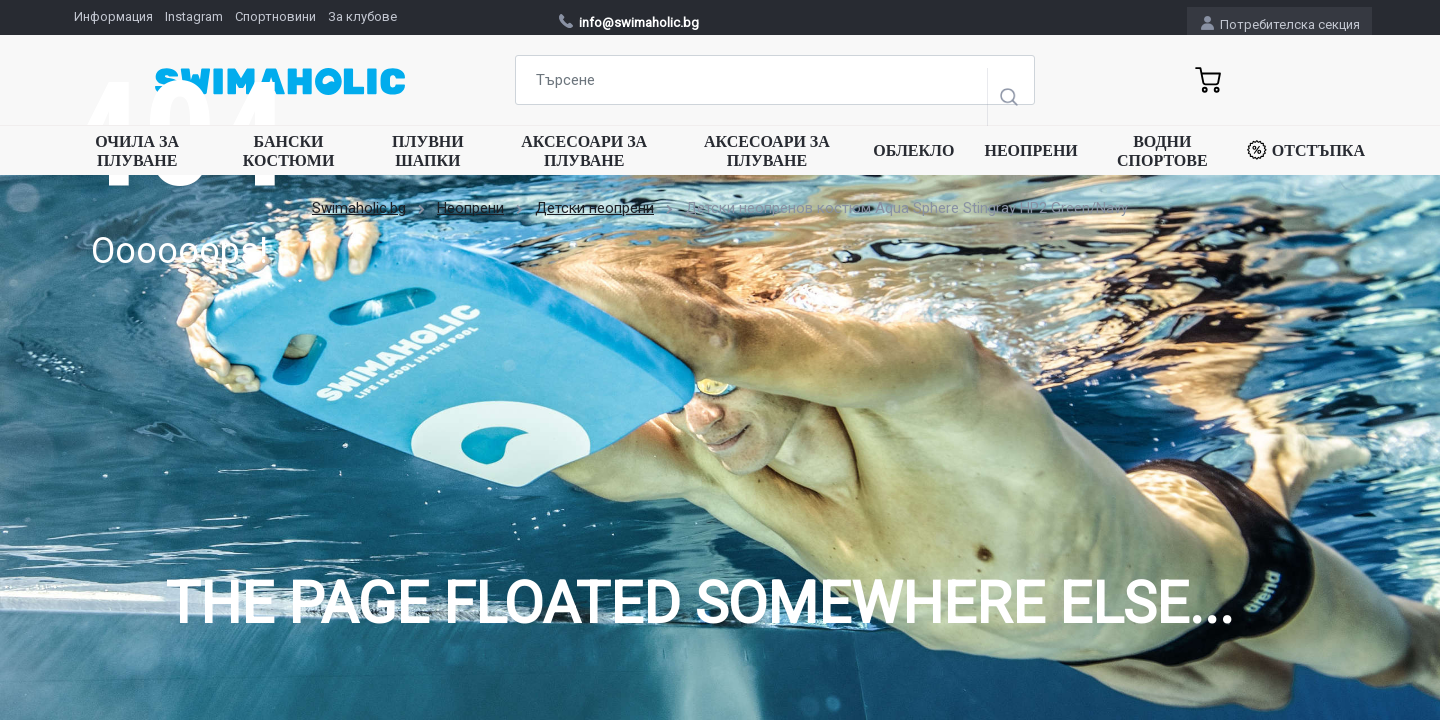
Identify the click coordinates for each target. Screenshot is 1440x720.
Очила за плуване (137, 151)
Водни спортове (1162, 151)
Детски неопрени (594, 208)
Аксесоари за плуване (584, 151)
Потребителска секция (1280, 23)
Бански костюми (289, 151)
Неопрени (1030, 150)
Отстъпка (1306, 150)
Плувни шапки (428, 151)
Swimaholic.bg (359, 208)
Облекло (913, 150)
